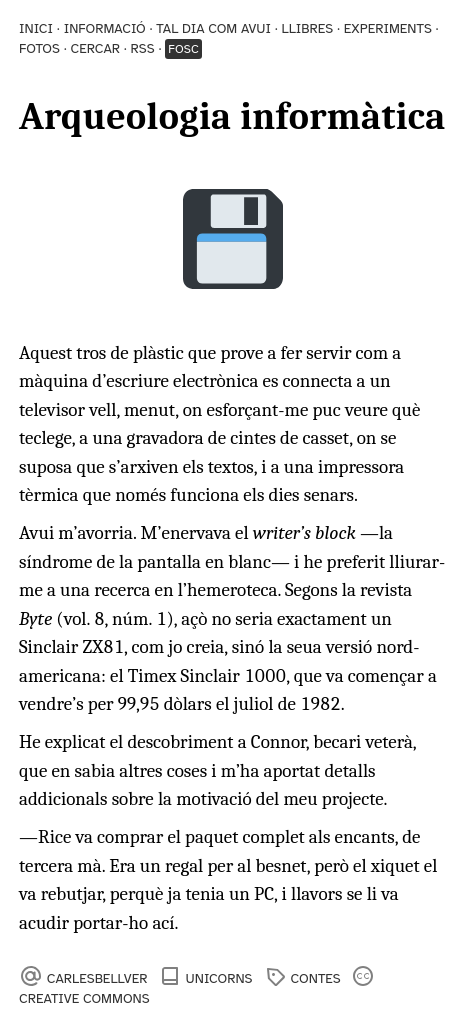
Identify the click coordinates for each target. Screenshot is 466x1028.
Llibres (307, 28)
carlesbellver (97, 978)
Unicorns (219, 978)
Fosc (183, 49)
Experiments (388, 28)
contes (316, 978)
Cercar (95, 48)
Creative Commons (84, 998)
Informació (105, 28)
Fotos (39, 48)
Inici (36, 28)
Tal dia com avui (213, 28)
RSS (143, 48)
